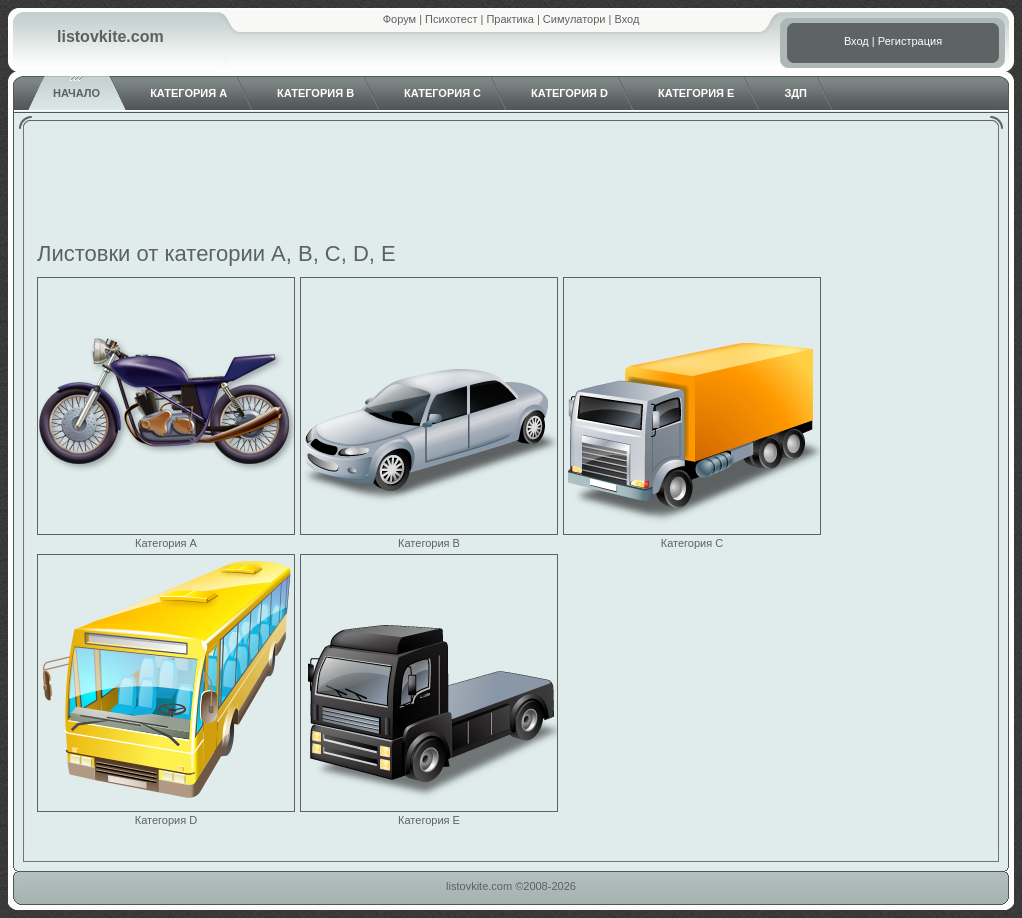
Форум (399, 19)
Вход (626, 19)
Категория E (696, 93)
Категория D (569, 93)
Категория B (315, 93)
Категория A (188, 93)
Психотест (451, 19)
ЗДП (795, 93)
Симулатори (574, 19)
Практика (509, 19)
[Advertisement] (511, 184)
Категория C (442, 93)
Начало (76, 93)
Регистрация (910, 41)
